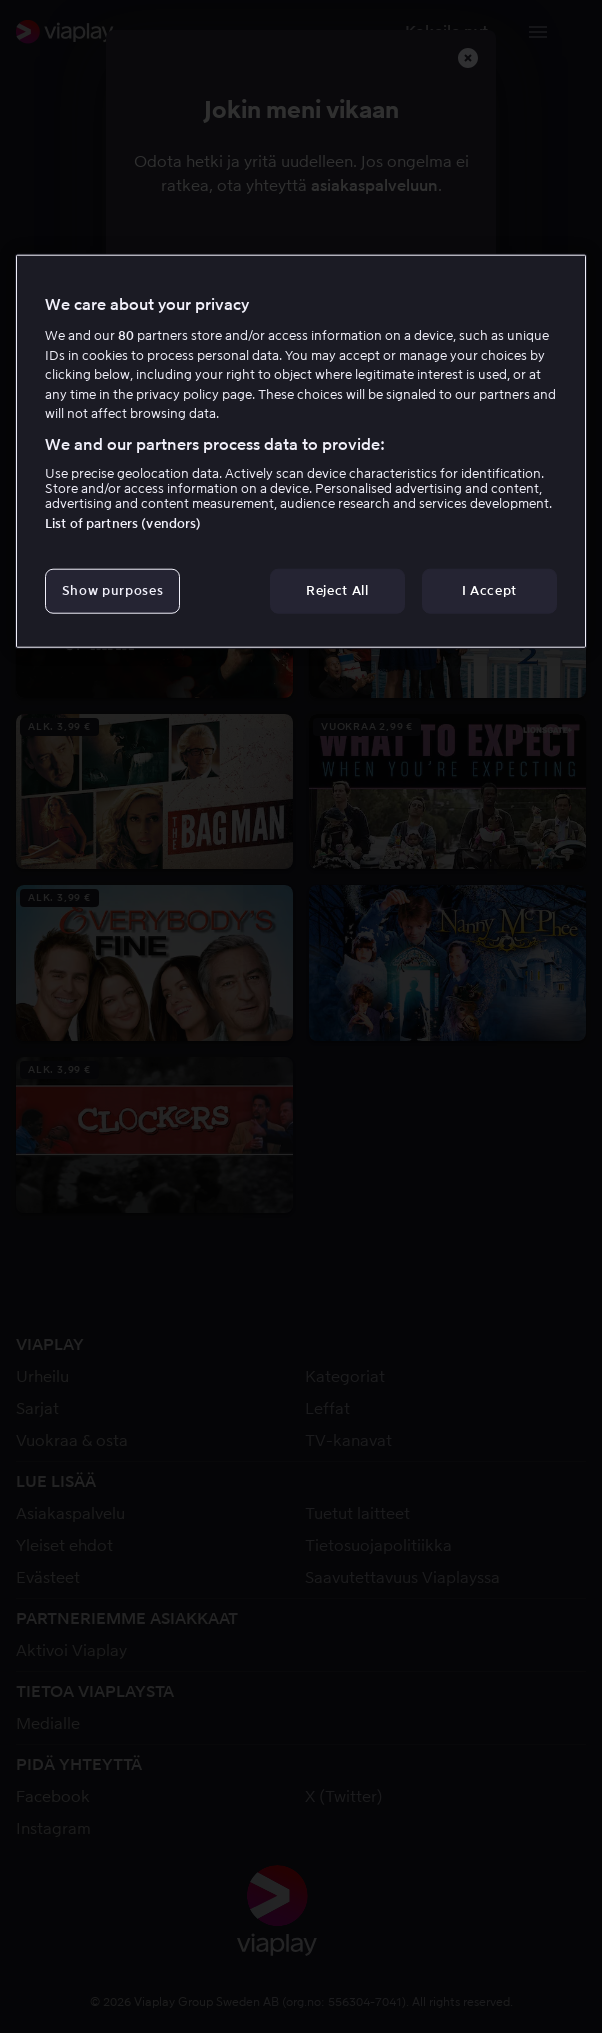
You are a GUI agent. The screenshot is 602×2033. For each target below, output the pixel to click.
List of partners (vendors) (123, 523)
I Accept (489, 590)
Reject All (337, 590)
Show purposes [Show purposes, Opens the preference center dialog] (112, 590)
